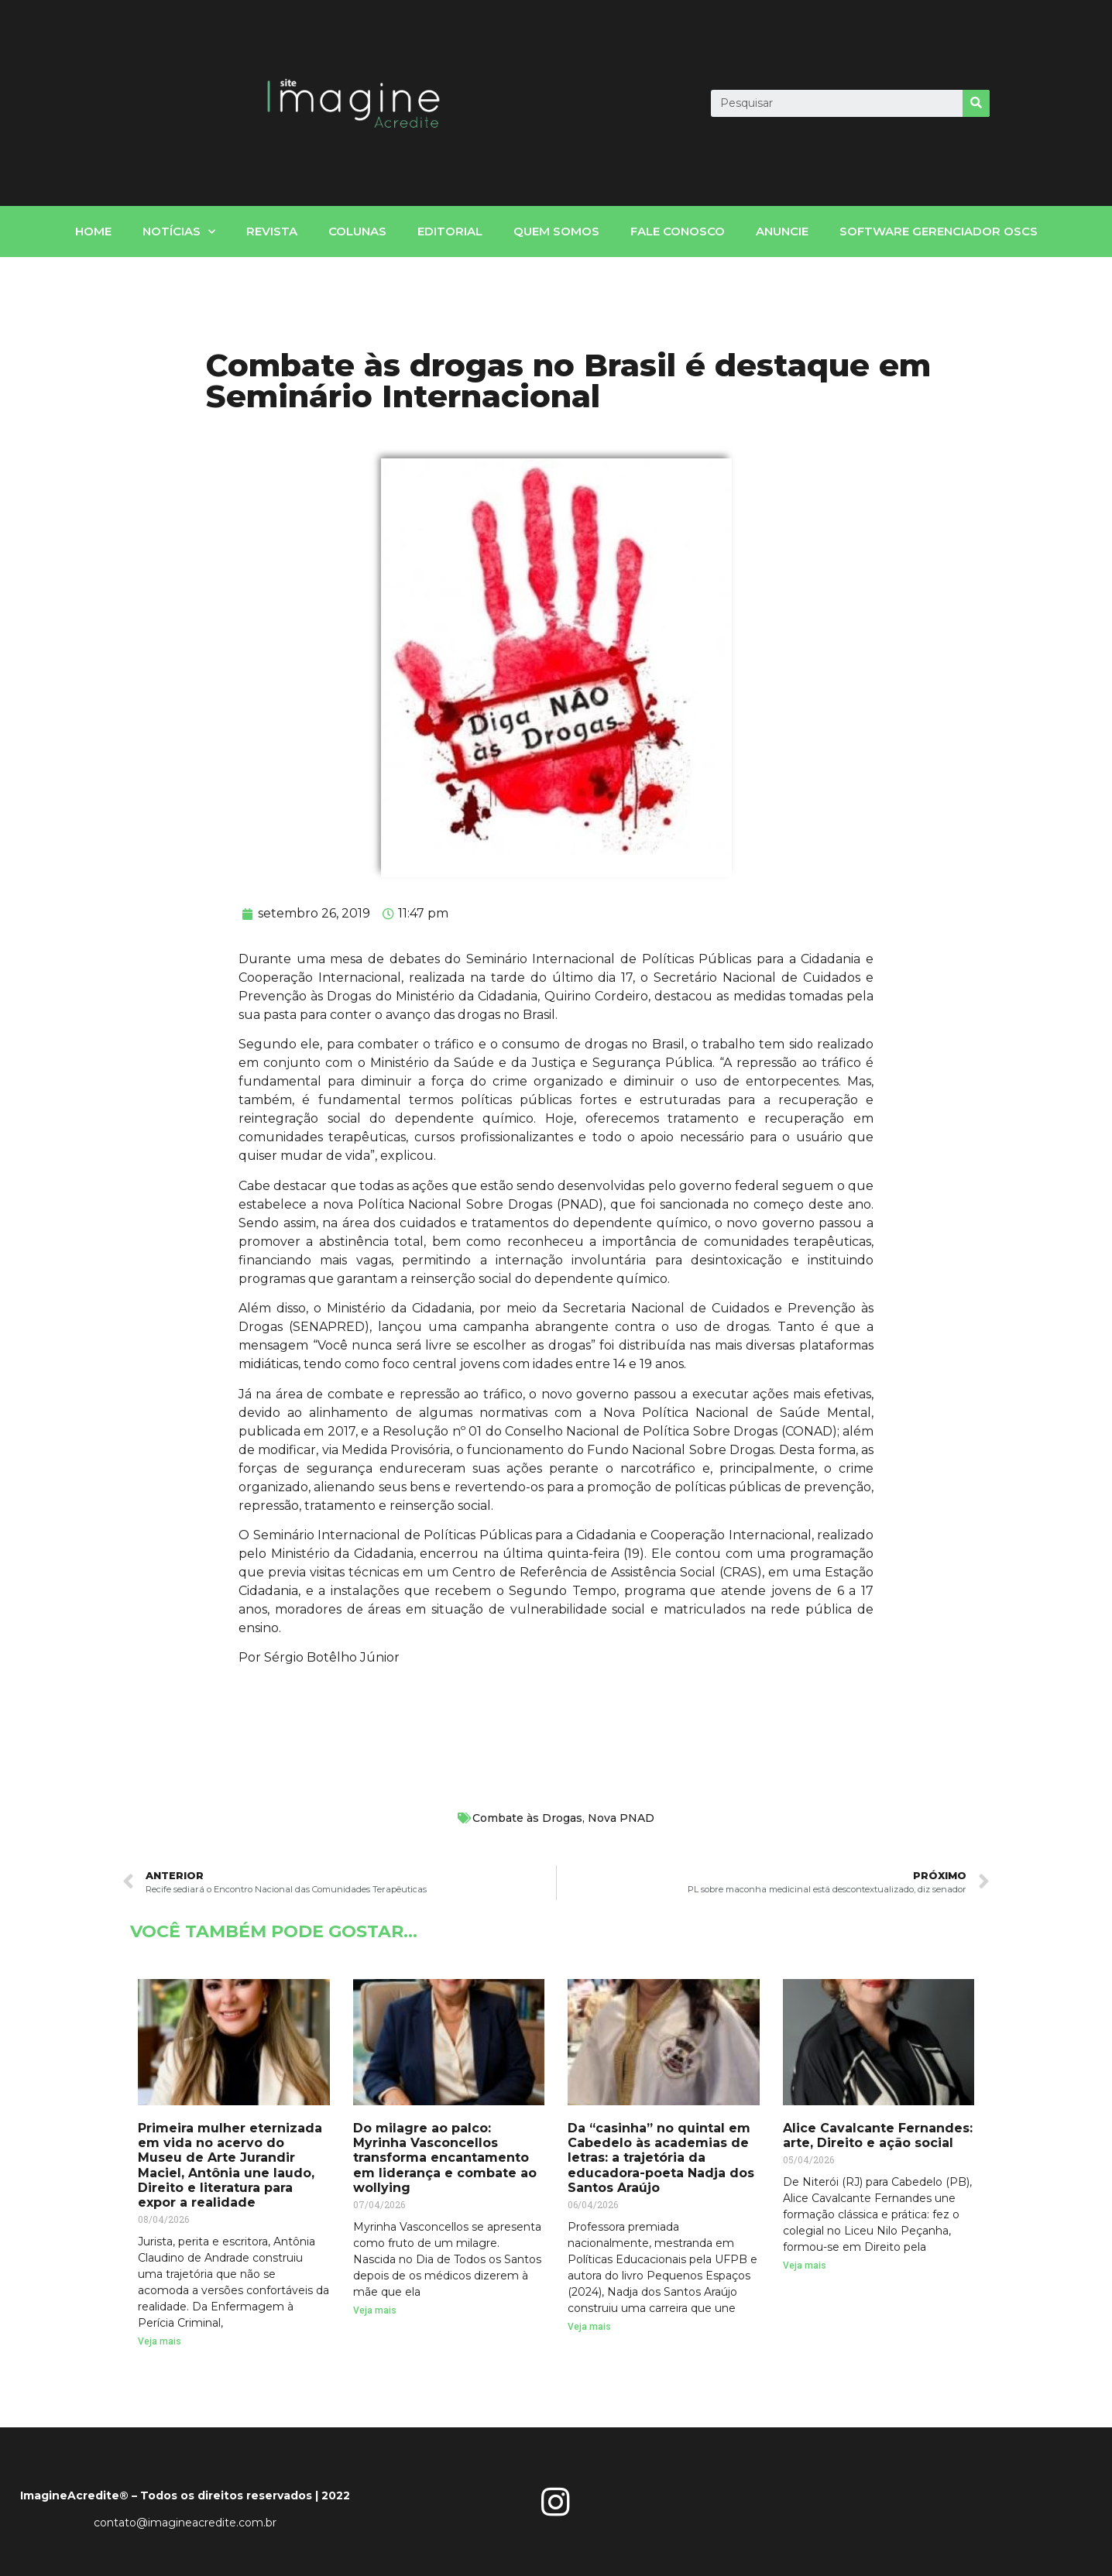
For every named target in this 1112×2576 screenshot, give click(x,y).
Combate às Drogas (527, 1818)
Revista (271, 231)
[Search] (976, 103)
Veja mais (159, 2341)
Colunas (357, 231)
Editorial (449, 231)
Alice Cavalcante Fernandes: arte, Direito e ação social (878, 2135)
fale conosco (677, 231)
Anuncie (782, 231)
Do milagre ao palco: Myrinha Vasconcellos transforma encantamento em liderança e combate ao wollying (445, 2158)
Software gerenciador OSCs (938, 231)
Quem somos (556, 231)
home (93, 231)
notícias (178, 232)
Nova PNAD (621, 1818)
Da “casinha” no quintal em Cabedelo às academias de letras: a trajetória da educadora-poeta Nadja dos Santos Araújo (661, 2158)
